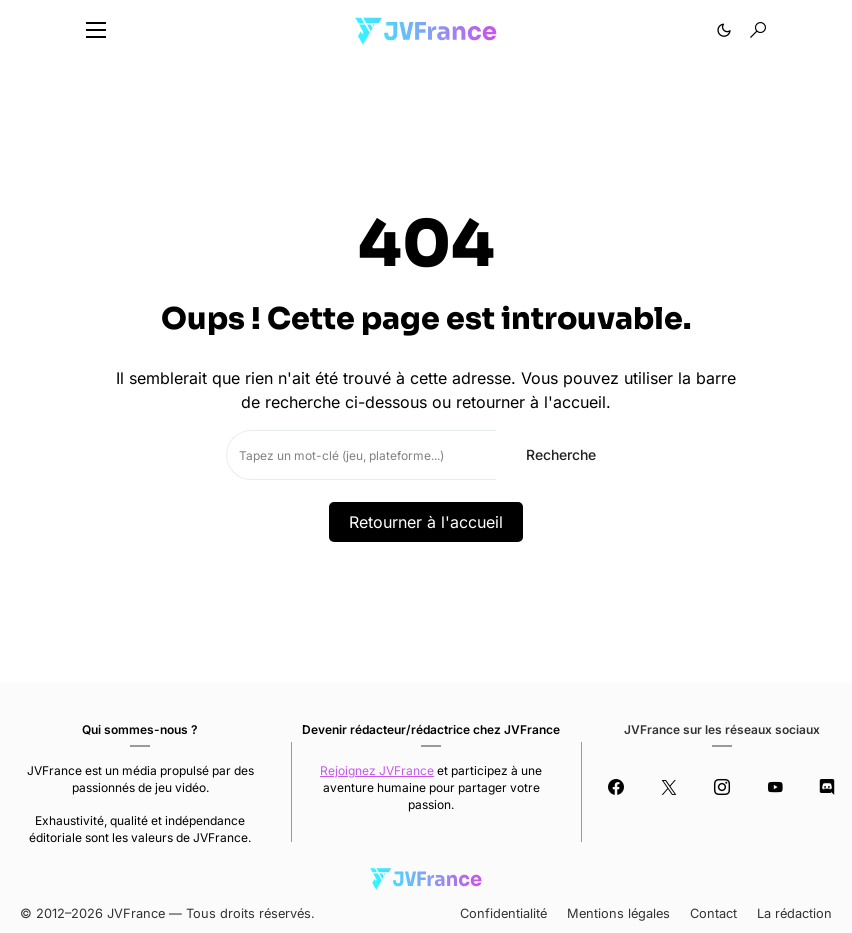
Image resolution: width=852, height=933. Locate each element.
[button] (96, 30)
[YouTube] (774, 787)
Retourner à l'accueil (426, 522)
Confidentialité (503, 913)
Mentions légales (618, 913)
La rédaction (794, 913)
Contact (713, 913)
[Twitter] (668, 787)
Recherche (561, 454)
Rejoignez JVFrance (377, 770)
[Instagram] (721, 787)
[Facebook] (615, 787)
